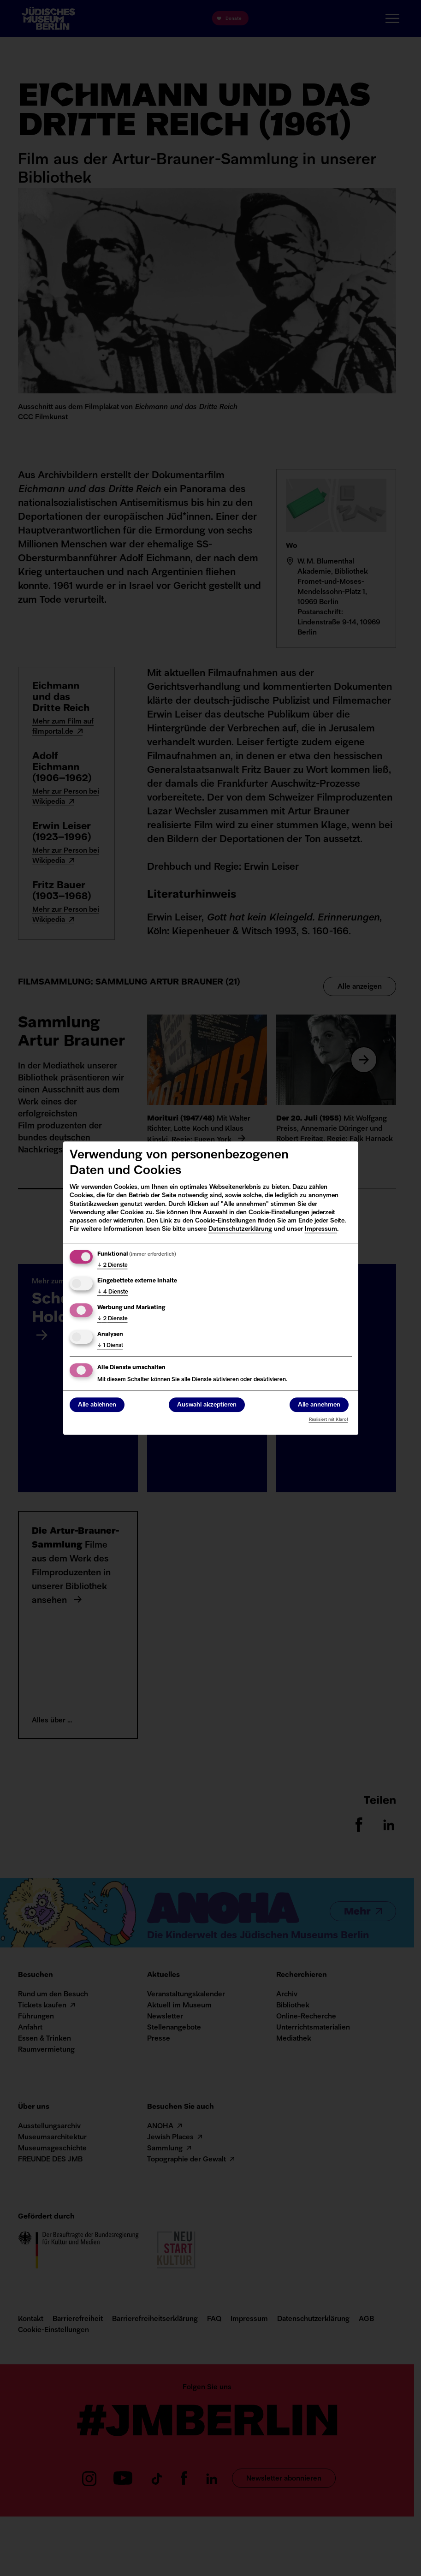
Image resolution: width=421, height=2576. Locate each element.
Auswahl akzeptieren (207, 1405)
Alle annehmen (319, 1405)
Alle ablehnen (97, 1405)
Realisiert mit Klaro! (328, 1420)
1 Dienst (110, 1345)
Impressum (321, 1229)
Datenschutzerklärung (240, 1229)
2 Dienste (112, 1265)
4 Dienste (112, 1292)
